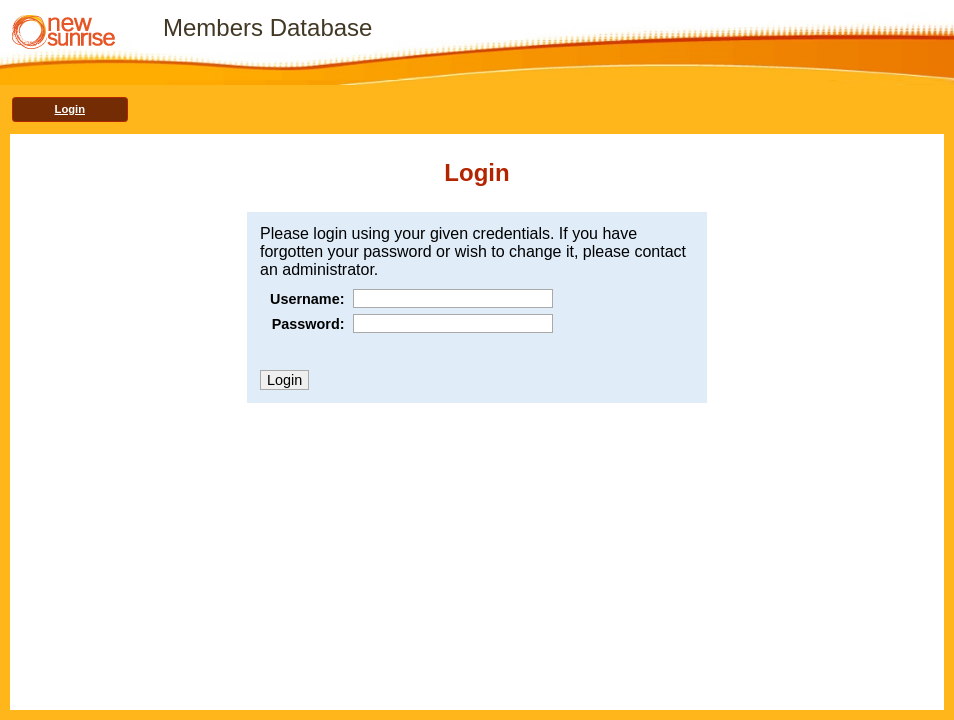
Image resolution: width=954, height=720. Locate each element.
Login (70, 109)
